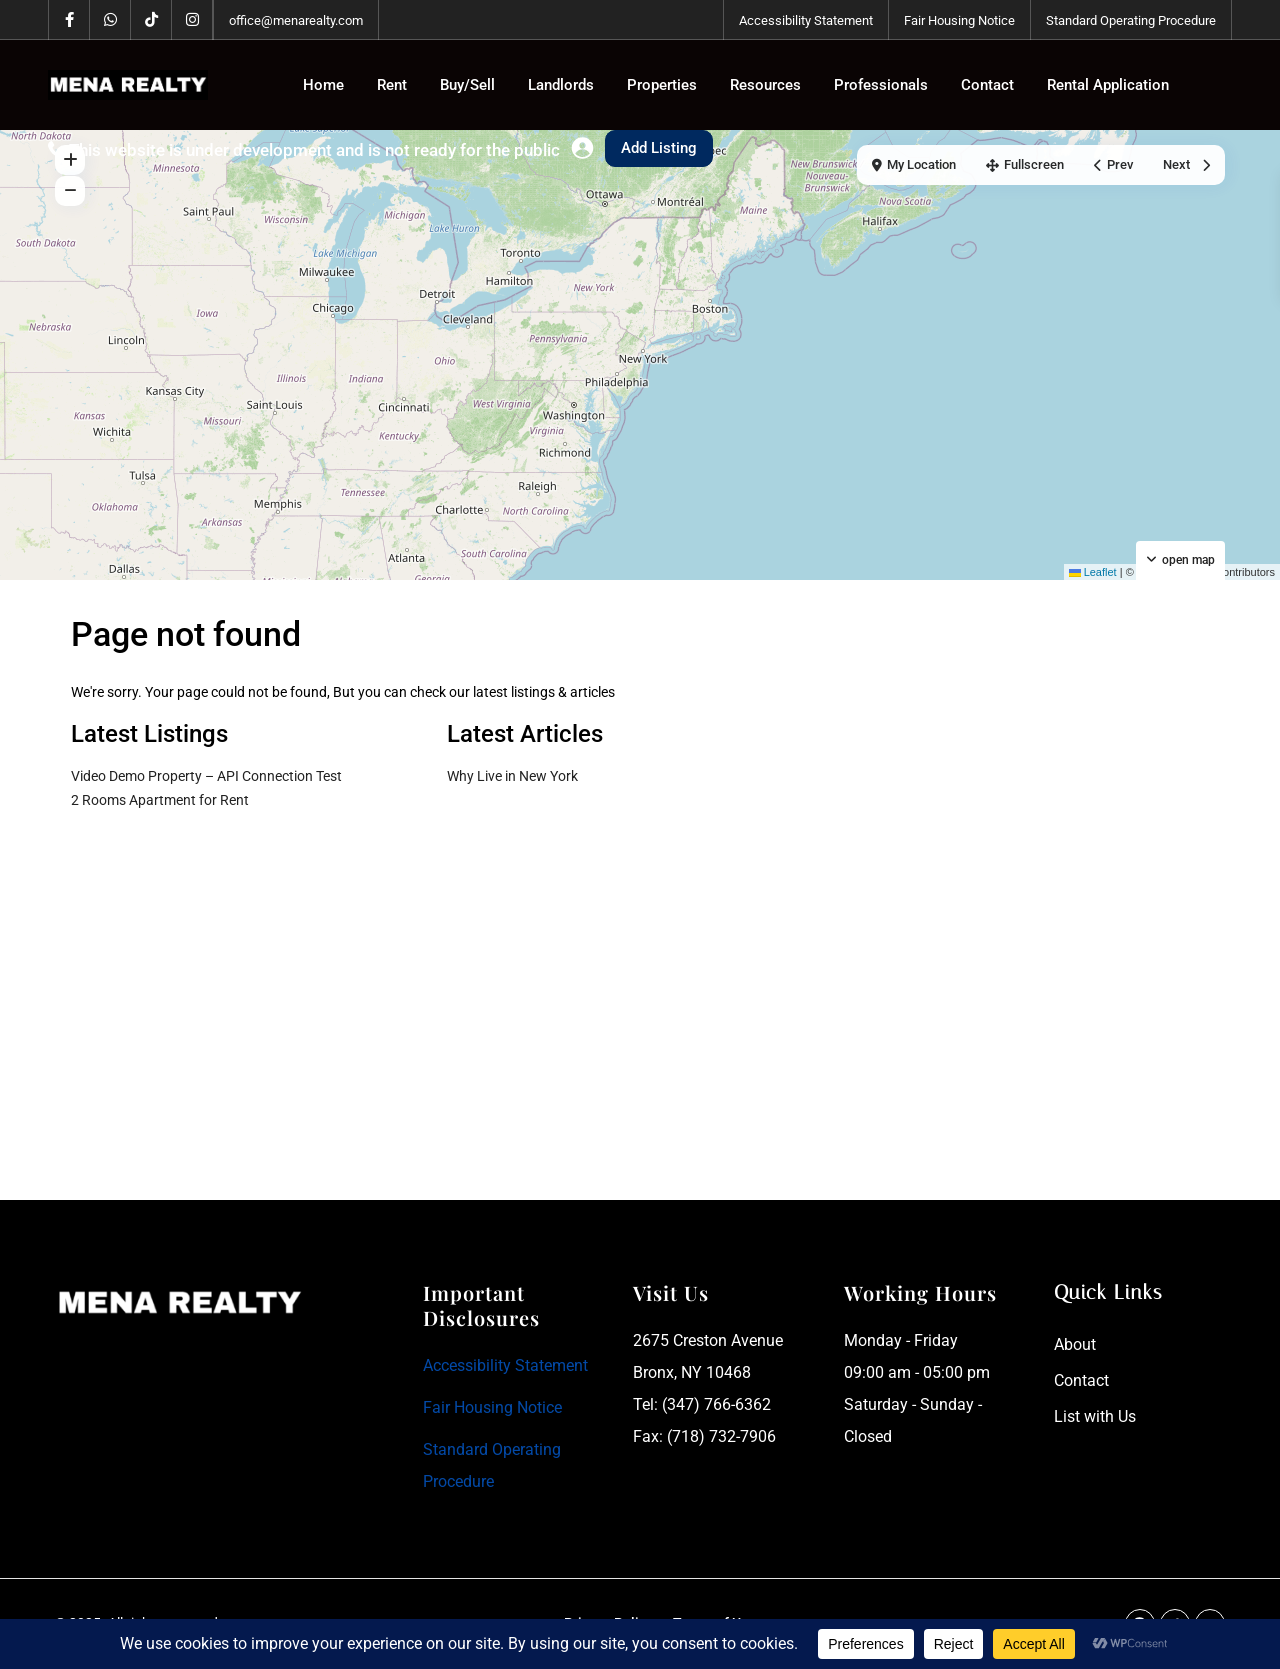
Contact (987, 85)
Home (323, 85)
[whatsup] (110, 20)
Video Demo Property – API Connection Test (206, 776)
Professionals (881, 85)
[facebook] (69, 20)
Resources (765, 85)
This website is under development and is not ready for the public (314, 150)
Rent (392, 85)
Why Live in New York (512, 776)
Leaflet (1093, 572)
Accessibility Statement (806, 20)
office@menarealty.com (296, 20)
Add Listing (659, 148)
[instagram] (192, 20)
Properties (662, 85)
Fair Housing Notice (959, 20)
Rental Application (1108, 85)
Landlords (561, 85)
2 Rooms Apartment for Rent (160, 800)
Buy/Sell (467, 85)
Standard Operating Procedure (1131, 20)
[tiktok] (151, 20)
